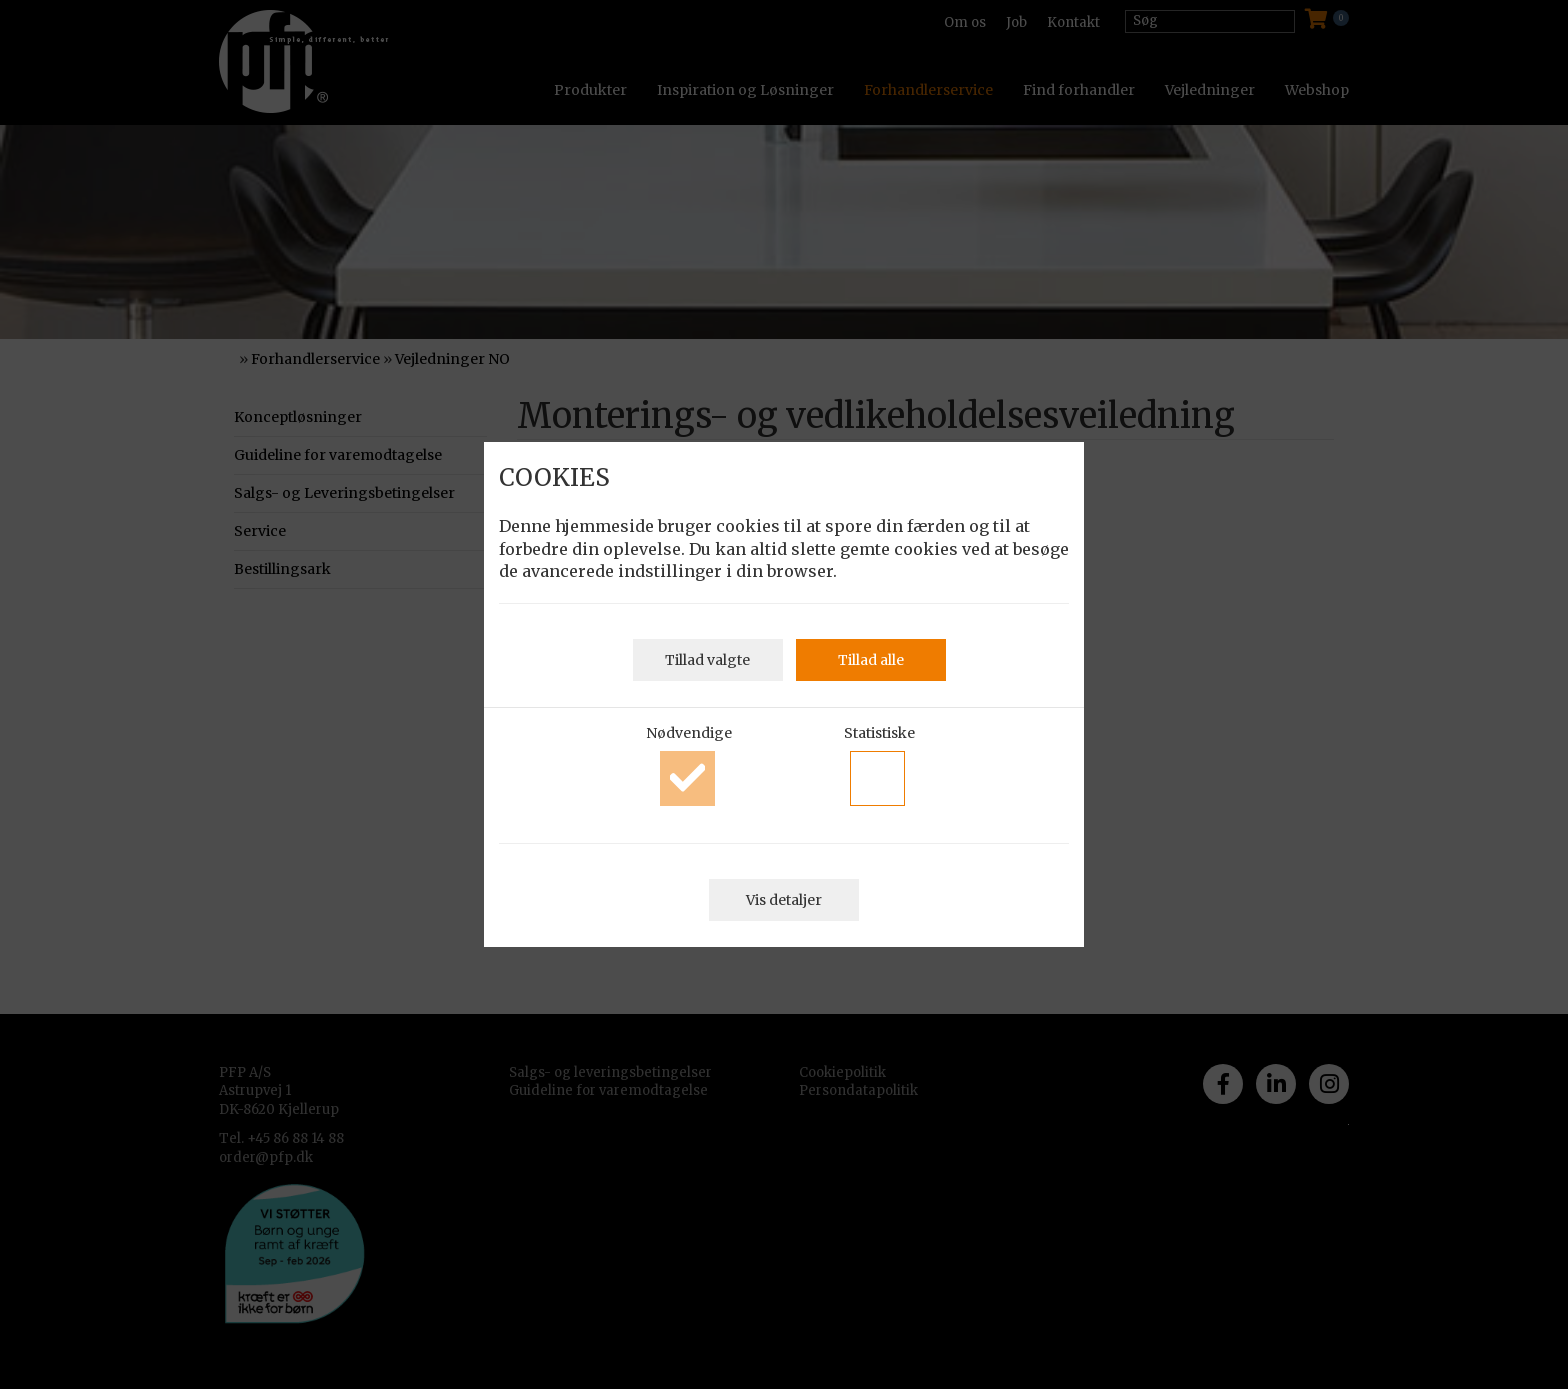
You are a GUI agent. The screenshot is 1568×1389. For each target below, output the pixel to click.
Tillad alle (871, 660)
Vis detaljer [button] (784, 900)
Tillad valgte (707, 660)
